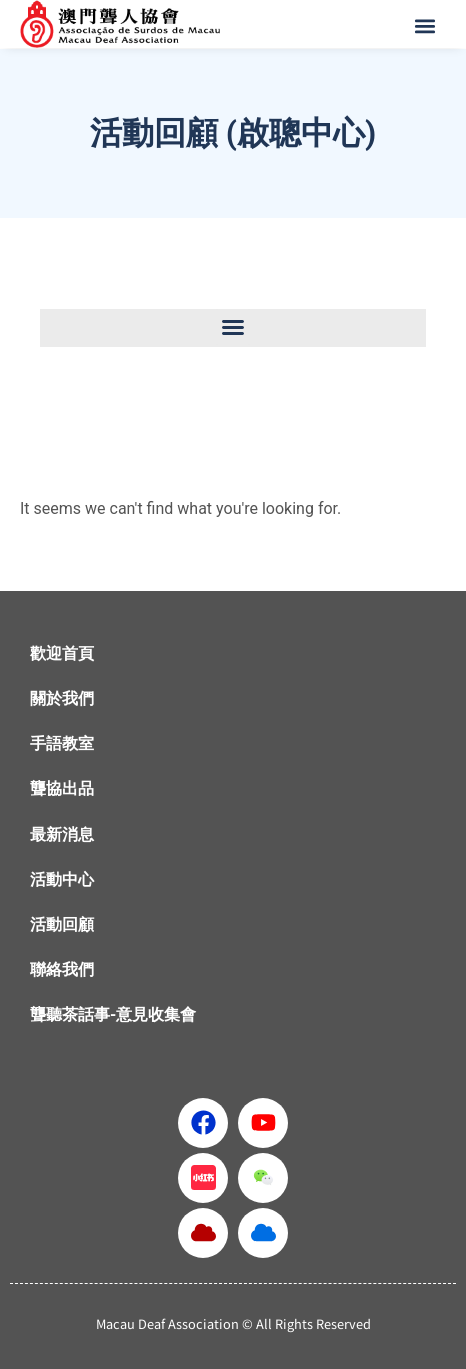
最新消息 (62, 834)
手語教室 (62, 743)
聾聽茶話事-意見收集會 (113, 1014)
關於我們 (62, 698)
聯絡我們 (62, 969)
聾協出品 (62, 788)
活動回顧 (62, 924)
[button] (427, 25)
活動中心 (62, 879)
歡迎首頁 (62, 653)
